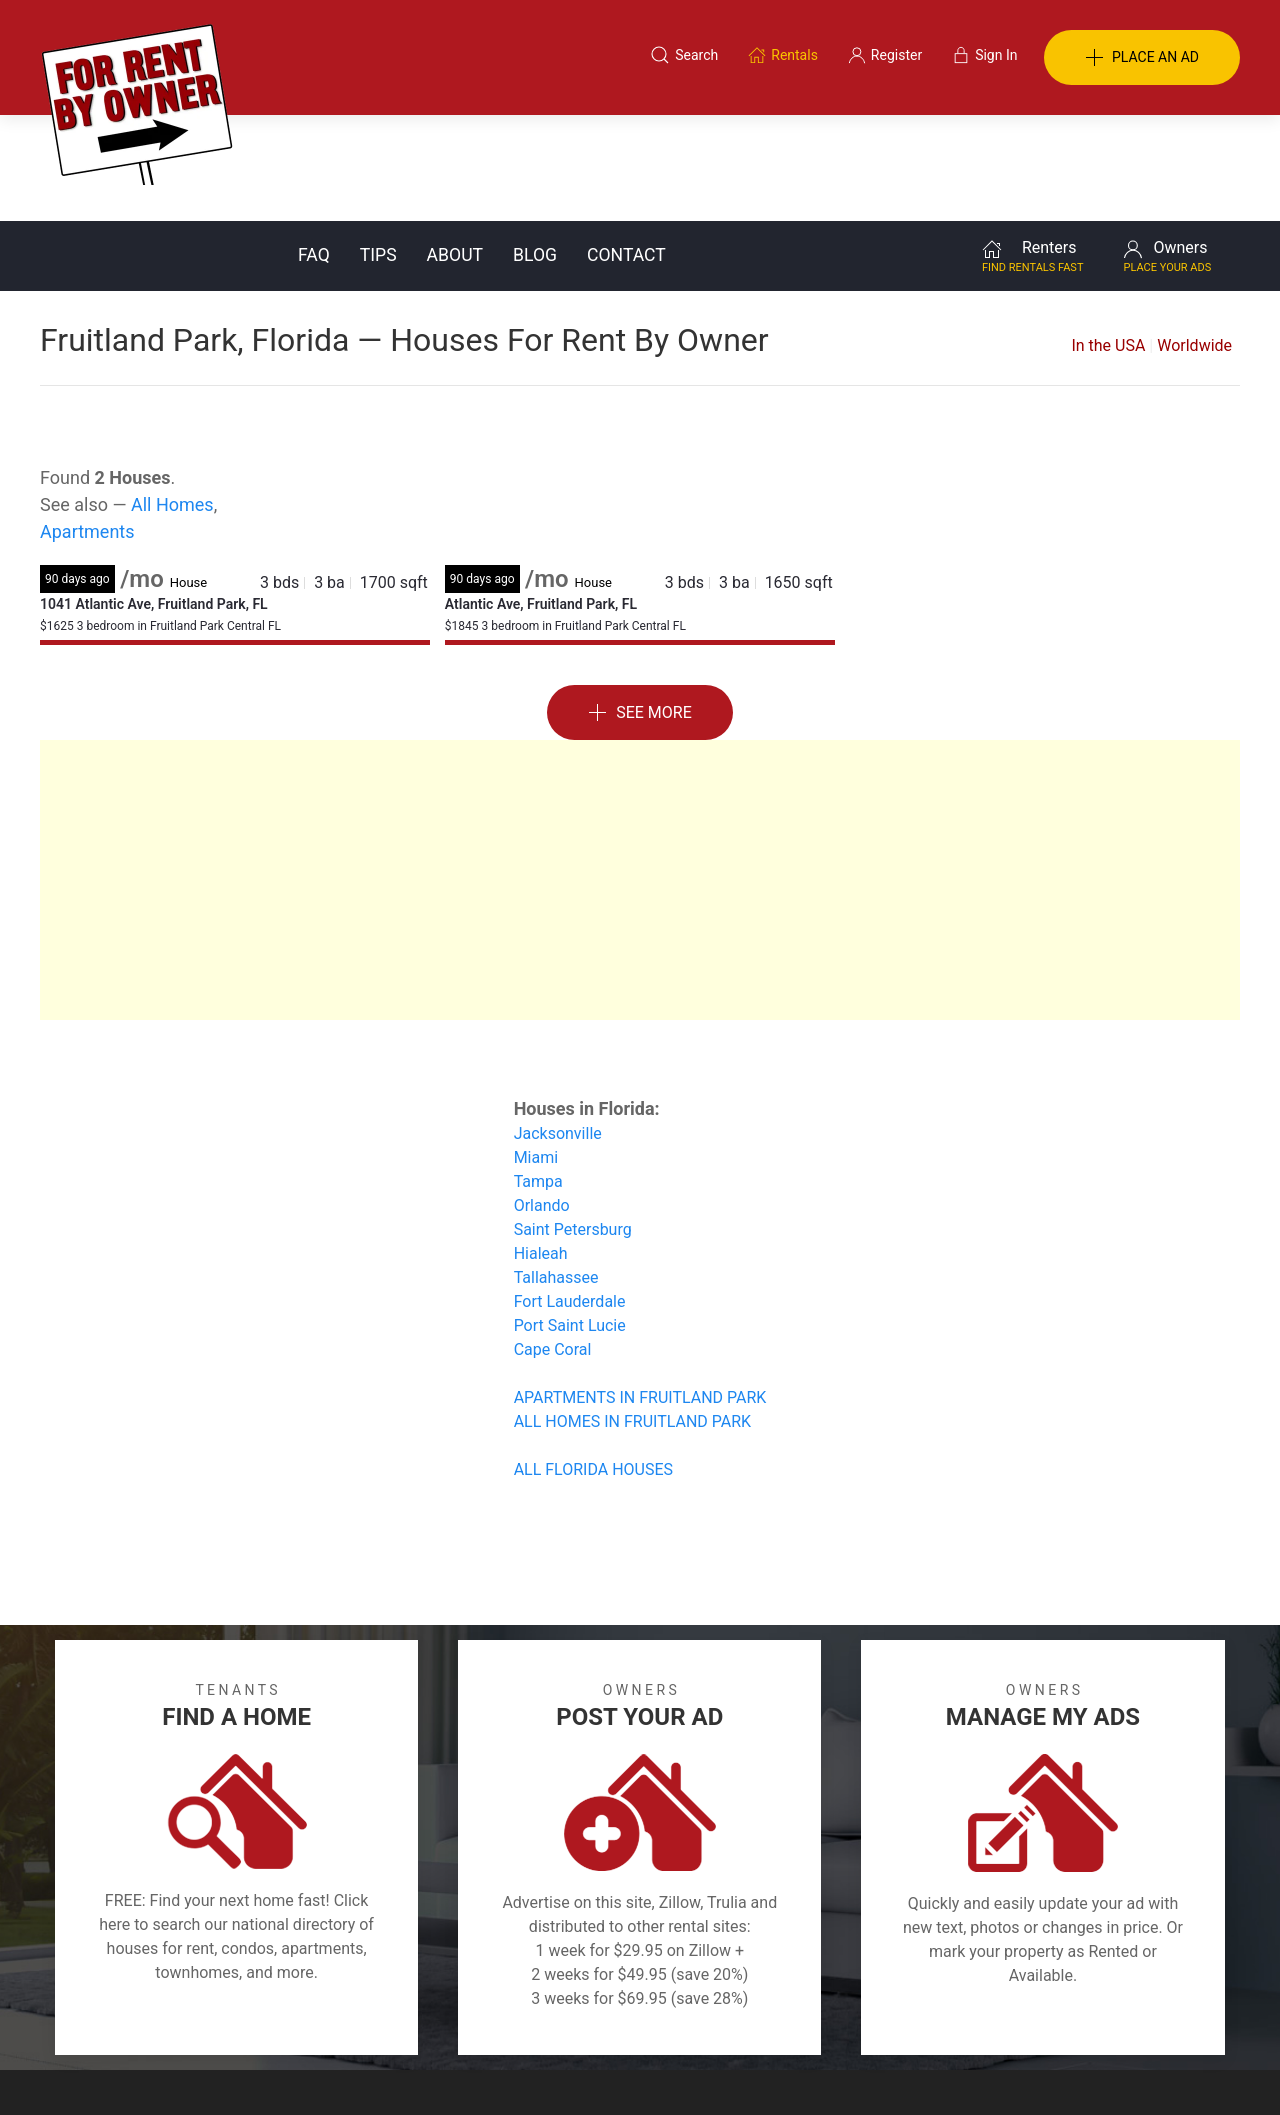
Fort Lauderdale (570, 1195)
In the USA (1108, 239)
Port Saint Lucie (570, 1219)
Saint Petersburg (573, 1123)
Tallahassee (556, 1171)
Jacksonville (558, 1027)
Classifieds (313, 2018)
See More (640, 607)
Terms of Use (433, 2018)
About (455, 149)
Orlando (542, 1099)
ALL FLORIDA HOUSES (593, 1363)
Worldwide (1194, 239)
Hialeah (541, 1147)
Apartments (87, 425)
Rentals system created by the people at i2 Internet (955, 2069)
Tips (378, 149)
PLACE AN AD (1142, 58)
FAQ (314, 149)
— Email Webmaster (1178, 2069)
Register (975, 2018)
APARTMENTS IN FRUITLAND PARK (640, 1291)
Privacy (654, 2018)
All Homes (172, 398)
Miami (536, 1051)
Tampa (538, 1075)
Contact (626, 149)
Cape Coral (553, 1243)
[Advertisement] (640, 774)
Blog (535, 149)
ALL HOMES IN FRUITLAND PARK (633, 1315)
